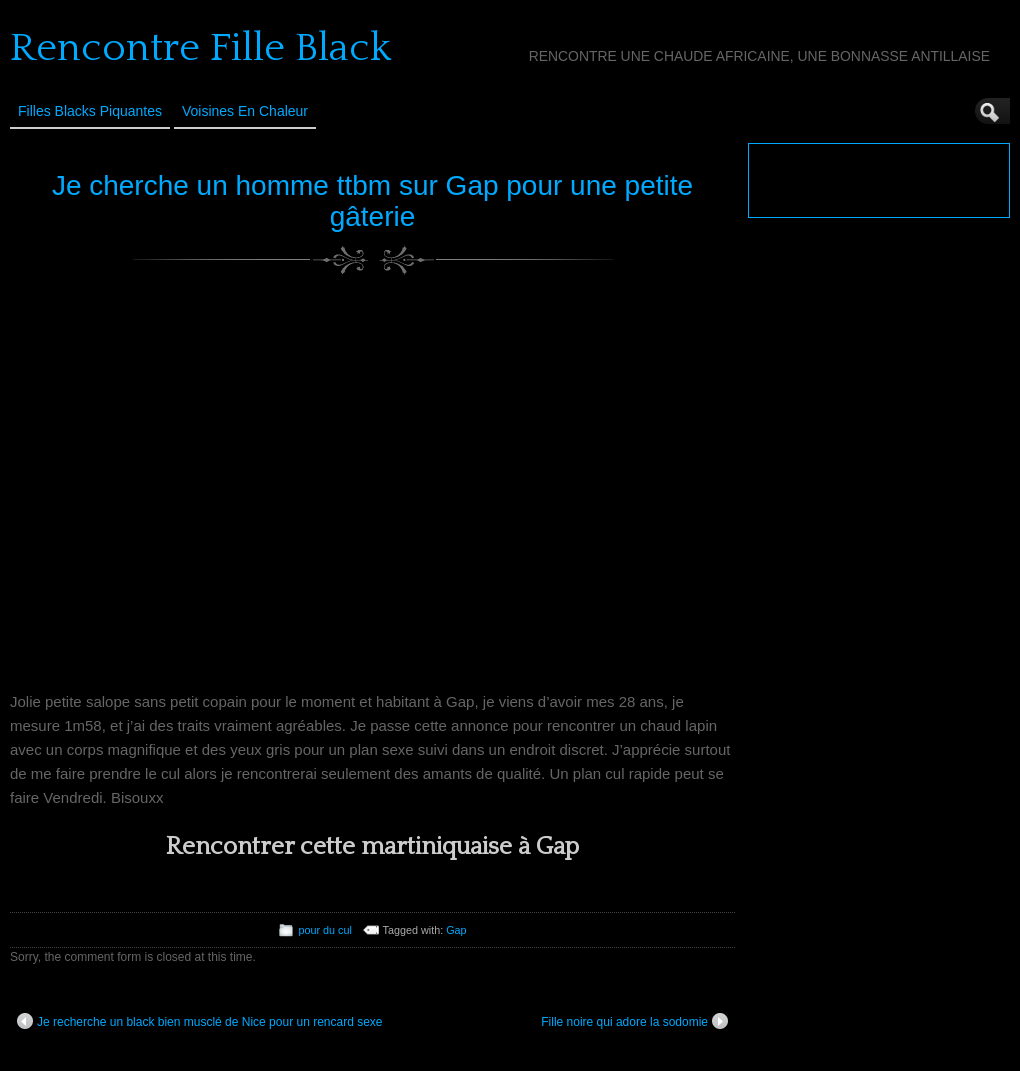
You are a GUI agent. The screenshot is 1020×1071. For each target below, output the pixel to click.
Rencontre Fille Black (200, 48)
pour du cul (324, 930)
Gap (456, 930)
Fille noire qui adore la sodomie (634, 1021)
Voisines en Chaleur (245, 111)
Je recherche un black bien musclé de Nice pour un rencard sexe (200, 1021)
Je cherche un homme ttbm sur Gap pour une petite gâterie (372, 201)
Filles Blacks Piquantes (90, 111)
